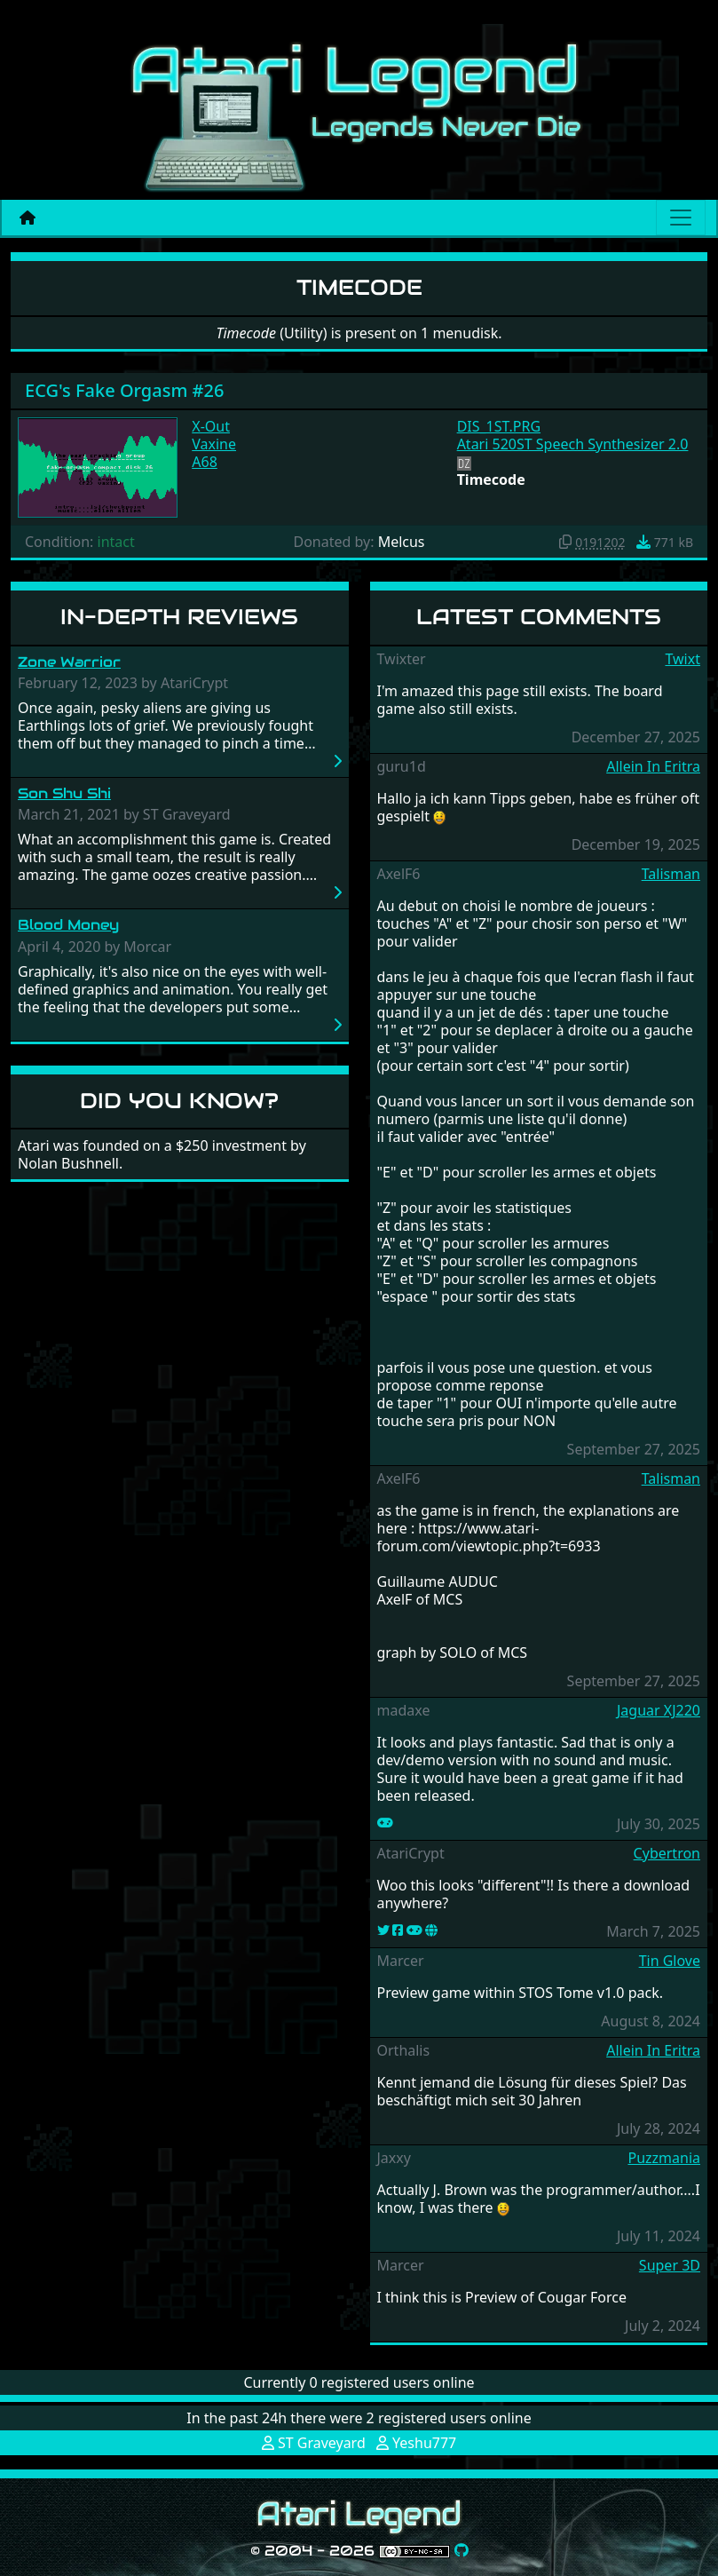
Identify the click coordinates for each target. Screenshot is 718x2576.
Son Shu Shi (64, 793)
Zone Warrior (69, 662)
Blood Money (68, 924)
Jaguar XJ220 (658, 1710)
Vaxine (214, 444)
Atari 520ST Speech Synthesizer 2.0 (573, 444)
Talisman (671, 874)
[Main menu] (681, 217)
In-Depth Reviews (179, 616)
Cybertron (667, 1853)
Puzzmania (663, 2158)
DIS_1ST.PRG (498, 426)
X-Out (211, 426)
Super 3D (669, 2265)
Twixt (682, 659)
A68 (204, 462)
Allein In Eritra (653, 766)
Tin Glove (669, 1960)
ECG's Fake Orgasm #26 (124, 390)
